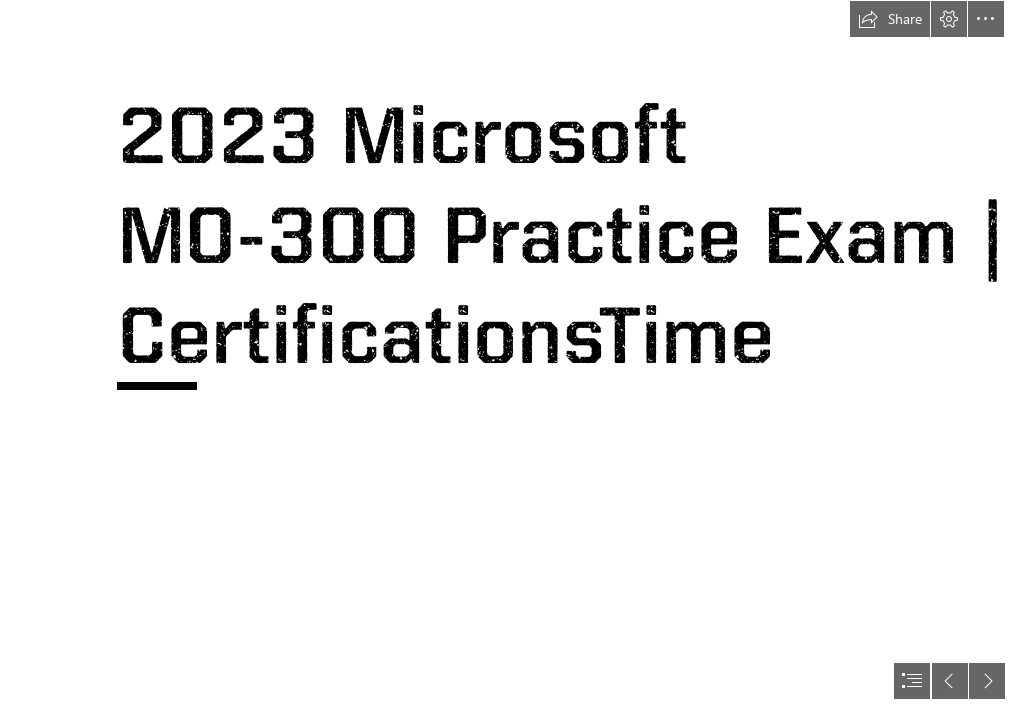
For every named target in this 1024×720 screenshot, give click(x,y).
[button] (890, 19)
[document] (512, 360)
